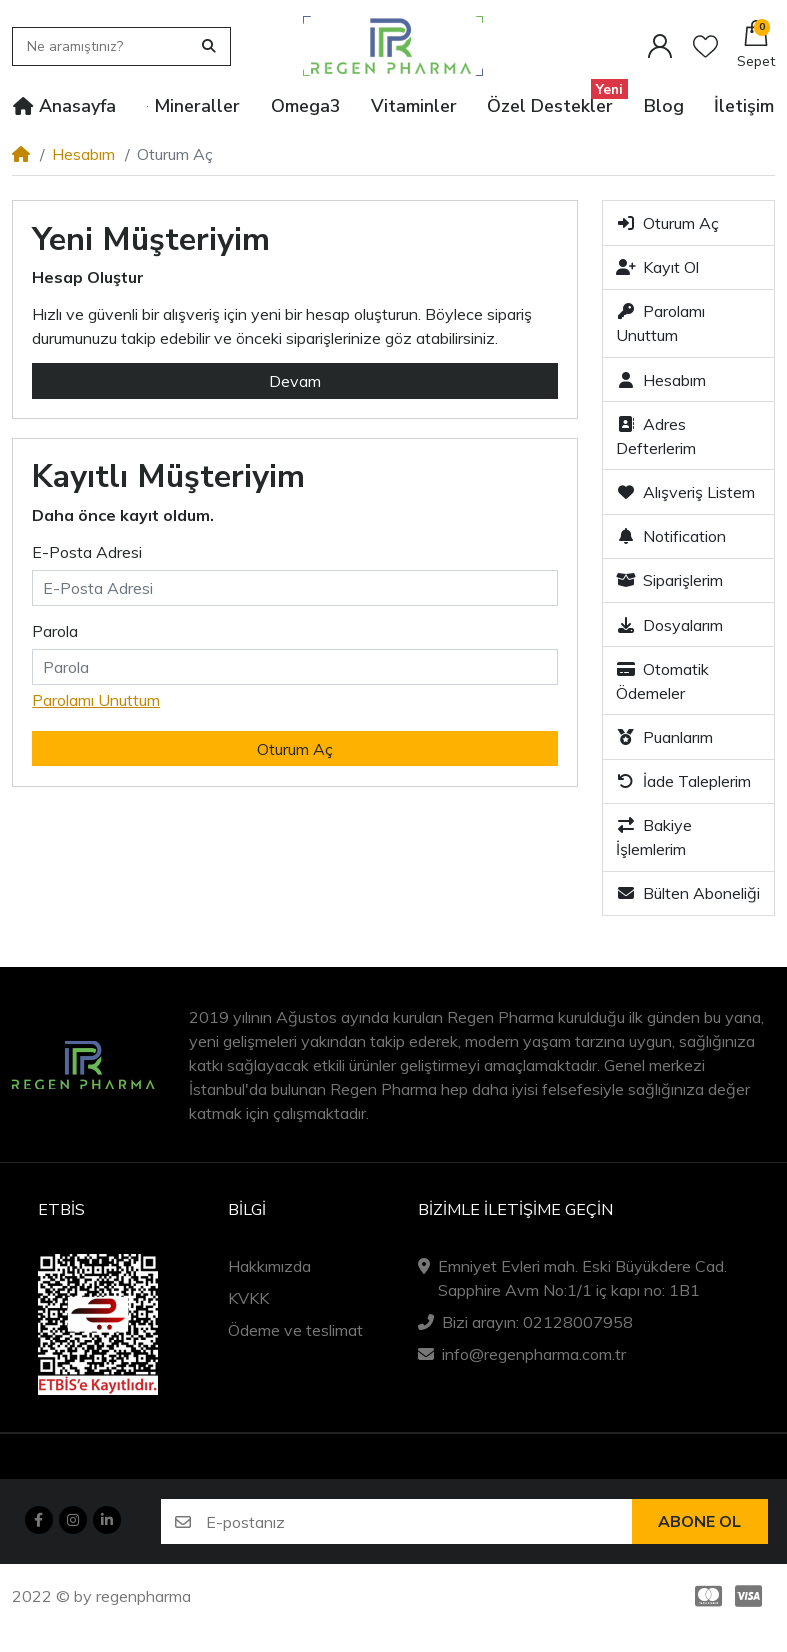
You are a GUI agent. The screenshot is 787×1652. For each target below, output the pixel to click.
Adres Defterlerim (656, 436)
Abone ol (699, 1522)
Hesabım (83, 154)
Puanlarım (664, 737)
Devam (295, 381)
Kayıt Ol (657, 267)
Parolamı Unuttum (96, 700)
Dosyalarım (669, 625)
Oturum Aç (667, 223)
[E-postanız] (419, 1521)
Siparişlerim (669, 580)
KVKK (248, 1298)
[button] (756, 46)
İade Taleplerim (683, 781)
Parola (55, 631)
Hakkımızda (269, 1266)
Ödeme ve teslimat (295, 1330)
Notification (671, 536)
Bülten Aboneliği (688, 893)
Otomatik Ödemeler (662, 681)
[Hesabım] (660, 46)
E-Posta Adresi (87, 552)
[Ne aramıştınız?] (105, 46)
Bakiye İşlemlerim (654, 837)
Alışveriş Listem (685, 492)
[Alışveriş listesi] (705, 46)
